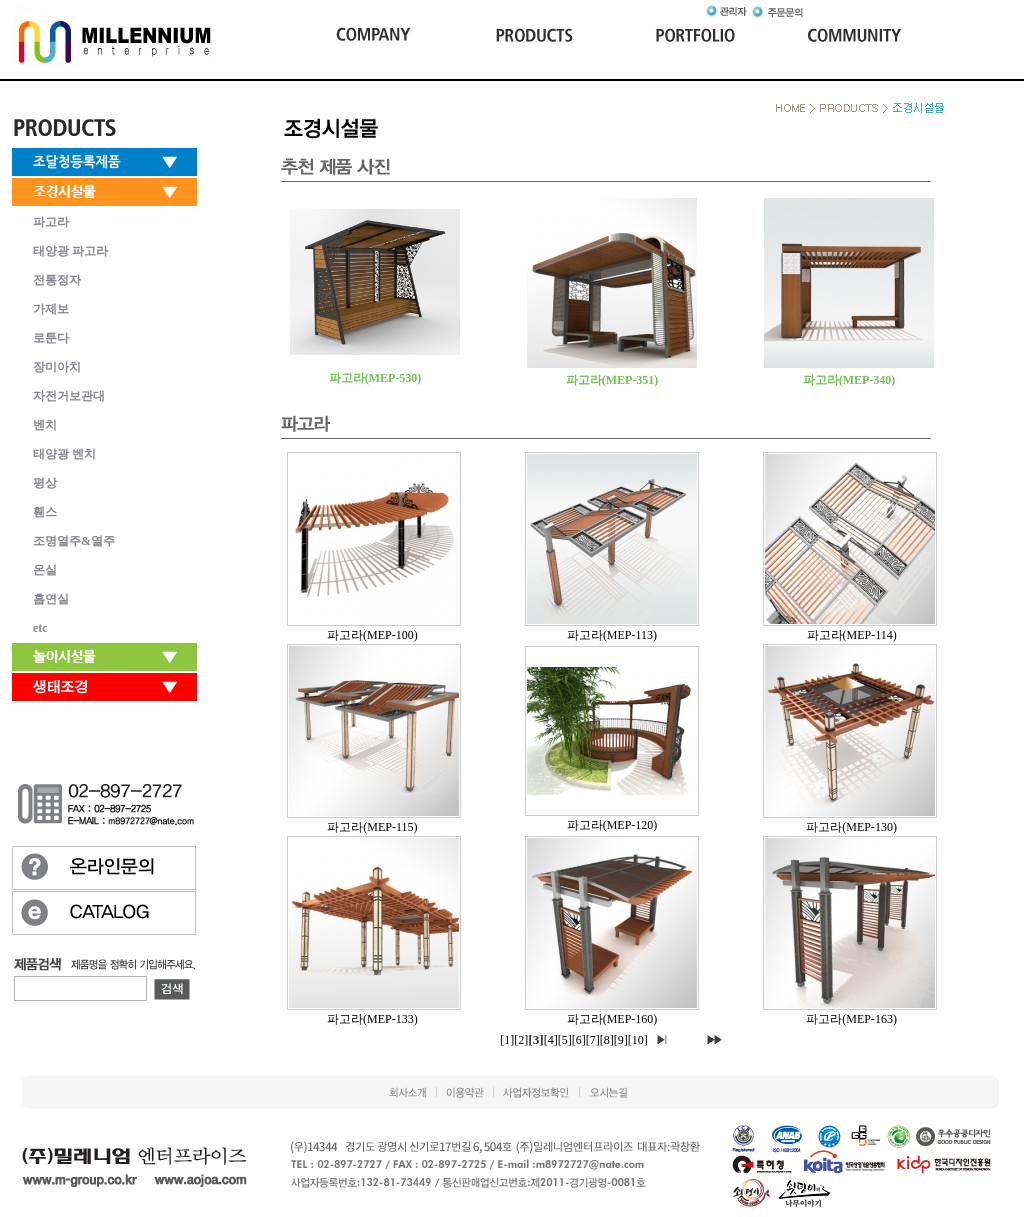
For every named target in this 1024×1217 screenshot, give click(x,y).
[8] (607, 1040)
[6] (579, 1040)
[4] (551, 1040)
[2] (521, 1040)
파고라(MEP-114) (852, 635)
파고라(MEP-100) (372, 635)
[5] (565, 1040)
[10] (638, 1040)
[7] (593, 1040)
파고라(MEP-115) (372, 827)
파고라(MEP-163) (851, 1019)
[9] (621, 1040)
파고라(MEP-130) (851, 827)
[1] (507, 1040)
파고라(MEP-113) (612, 635)
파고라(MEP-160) (612, 1019)
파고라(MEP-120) (612, 825)
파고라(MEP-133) (372, 1019)
